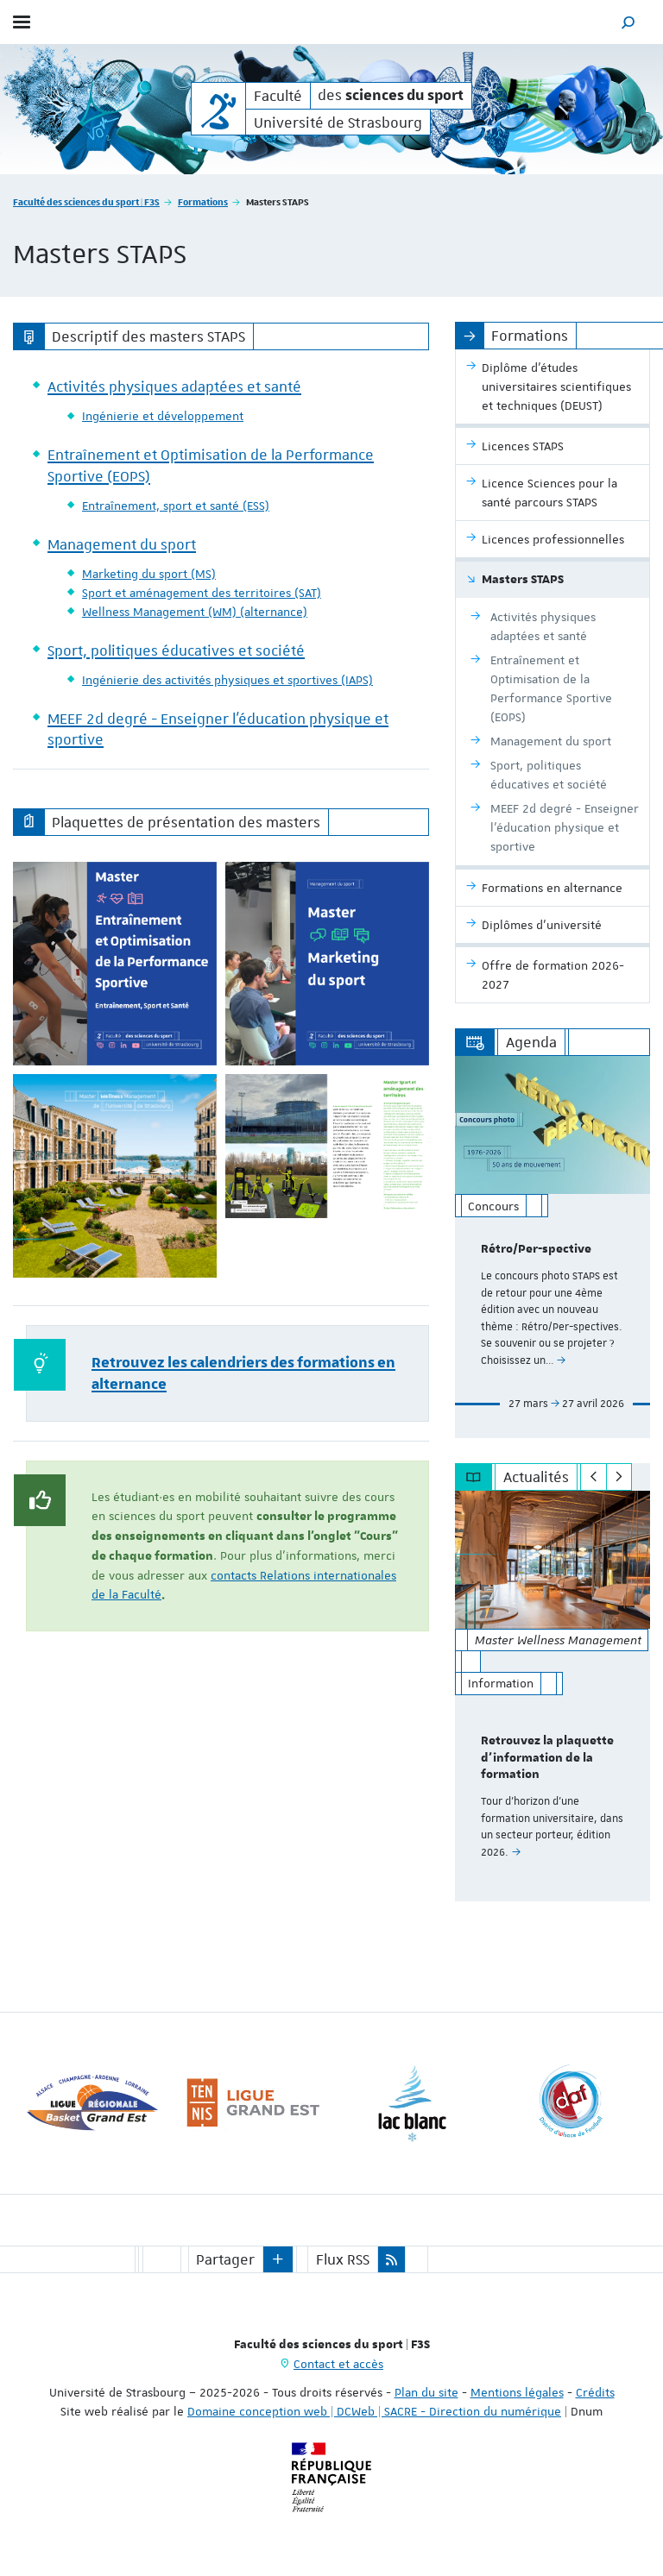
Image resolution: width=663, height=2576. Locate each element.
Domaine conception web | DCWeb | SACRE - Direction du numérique (374, 2411)
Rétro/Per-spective (536, 1249)
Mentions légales (517, 2392)
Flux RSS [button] (342, 2259)
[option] (552, 1247)
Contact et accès (338, 2364)
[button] (628, 22)
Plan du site (426, 2392)
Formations (203, 201)
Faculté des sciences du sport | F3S (86, 201)
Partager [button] (225, 2259)
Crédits (595, 2392)
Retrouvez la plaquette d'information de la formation (547, 1758)
